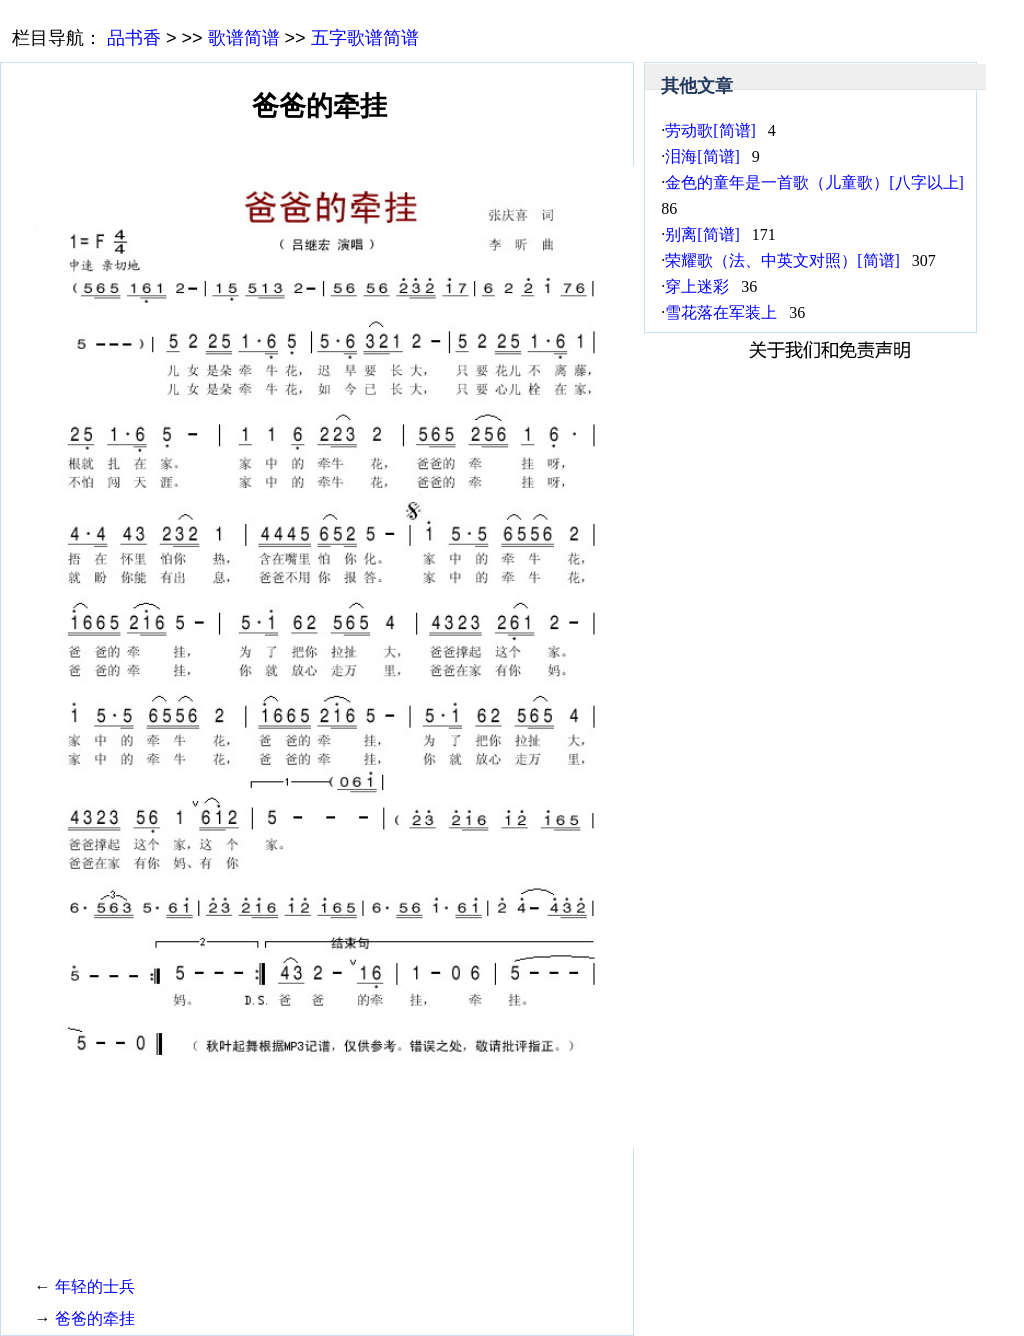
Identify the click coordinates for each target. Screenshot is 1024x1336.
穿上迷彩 (697, 286)
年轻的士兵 (95, 1286)
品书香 (134, 38)
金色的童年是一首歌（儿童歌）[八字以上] (814, 182)
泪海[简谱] (702, 156)
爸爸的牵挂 (95, 1318)
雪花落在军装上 (721, 312)
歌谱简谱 (244, 38)
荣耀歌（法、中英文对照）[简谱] (782, 260)
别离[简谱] (702, 234)
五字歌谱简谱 (365, 38)
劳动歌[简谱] (710, 130)
